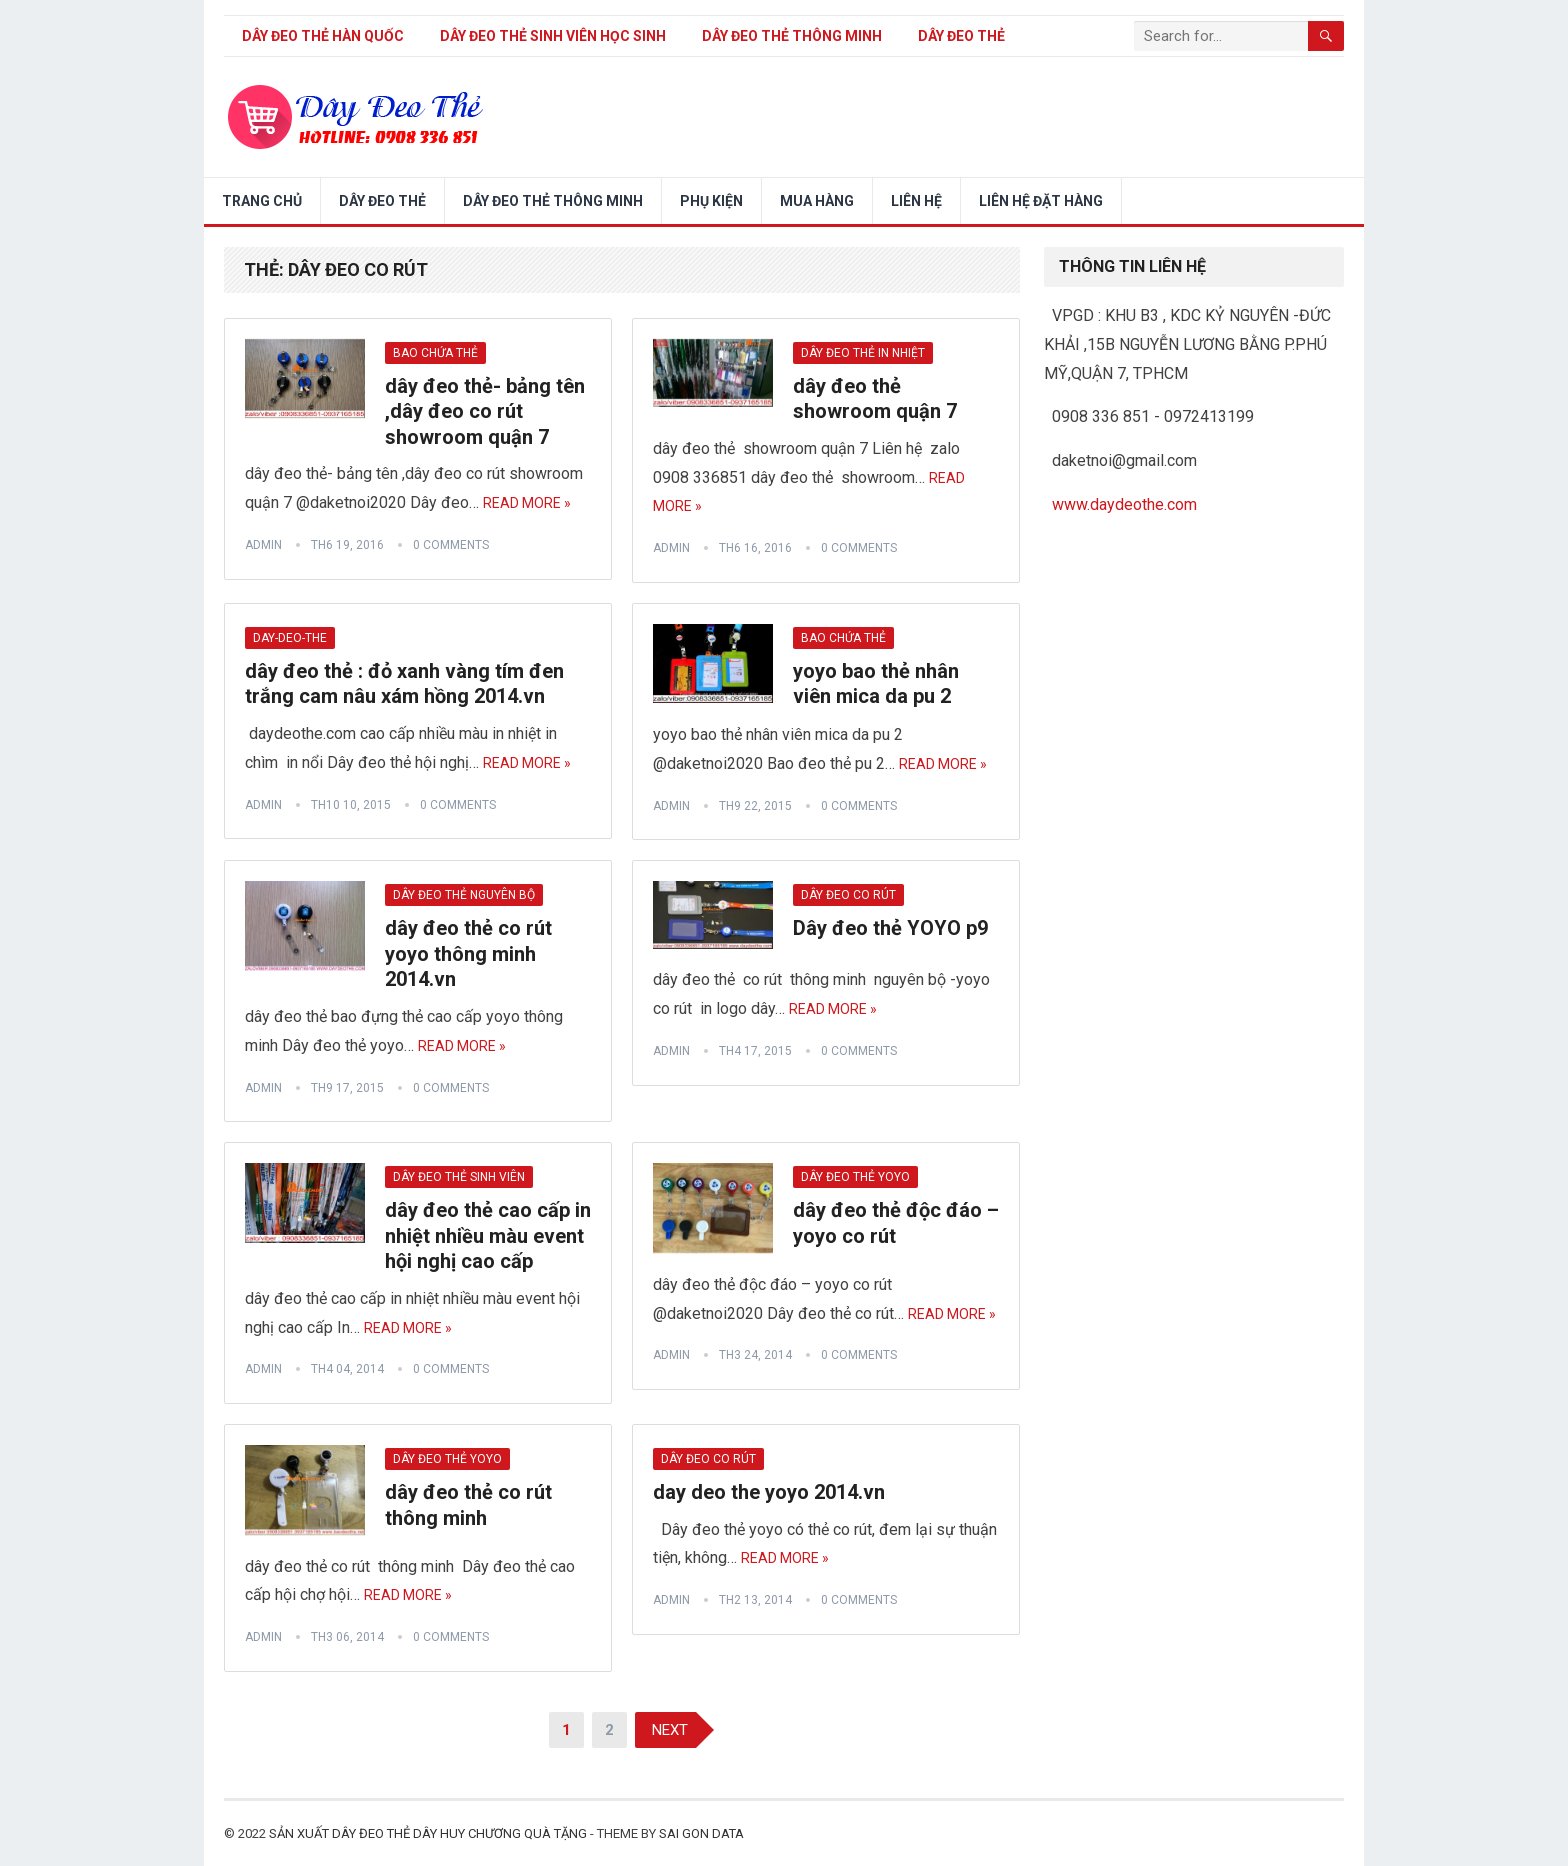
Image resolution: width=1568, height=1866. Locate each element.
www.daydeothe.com (1124, 504)
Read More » (527, 503)
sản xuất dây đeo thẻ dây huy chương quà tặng (428, 1833)
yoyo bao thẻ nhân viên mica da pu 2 (876, 684)
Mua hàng (817, 201)
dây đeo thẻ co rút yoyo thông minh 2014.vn (468, 953)
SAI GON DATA (701, 1833)
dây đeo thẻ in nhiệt (863, 353)
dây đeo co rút (848, 895)
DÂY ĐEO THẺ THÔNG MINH (792, 36)
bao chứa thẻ (435, 353)
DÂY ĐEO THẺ (961, 36)
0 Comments (451, 545)
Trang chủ (262, 201)
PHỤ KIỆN (711, 201)
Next (670, 1730)
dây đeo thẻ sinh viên (459, 1177)
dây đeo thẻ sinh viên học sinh (553, 36)
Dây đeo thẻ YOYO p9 (890, 928)
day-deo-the (290, 638)
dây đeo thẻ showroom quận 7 (875, 399)
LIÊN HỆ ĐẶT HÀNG (1041, 201)
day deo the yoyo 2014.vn (769, 1492)
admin (263, 545)
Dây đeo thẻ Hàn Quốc (323, 36)
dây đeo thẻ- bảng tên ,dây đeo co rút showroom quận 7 (485, 411)
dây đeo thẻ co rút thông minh (468, 1505)
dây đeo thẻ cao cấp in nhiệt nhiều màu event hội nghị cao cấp (488, 1235)
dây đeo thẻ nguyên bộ (464, 895)
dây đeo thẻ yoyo (855, 1177)
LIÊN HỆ (916, 201)
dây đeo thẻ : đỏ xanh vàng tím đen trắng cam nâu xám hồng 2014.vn (404, 684)
